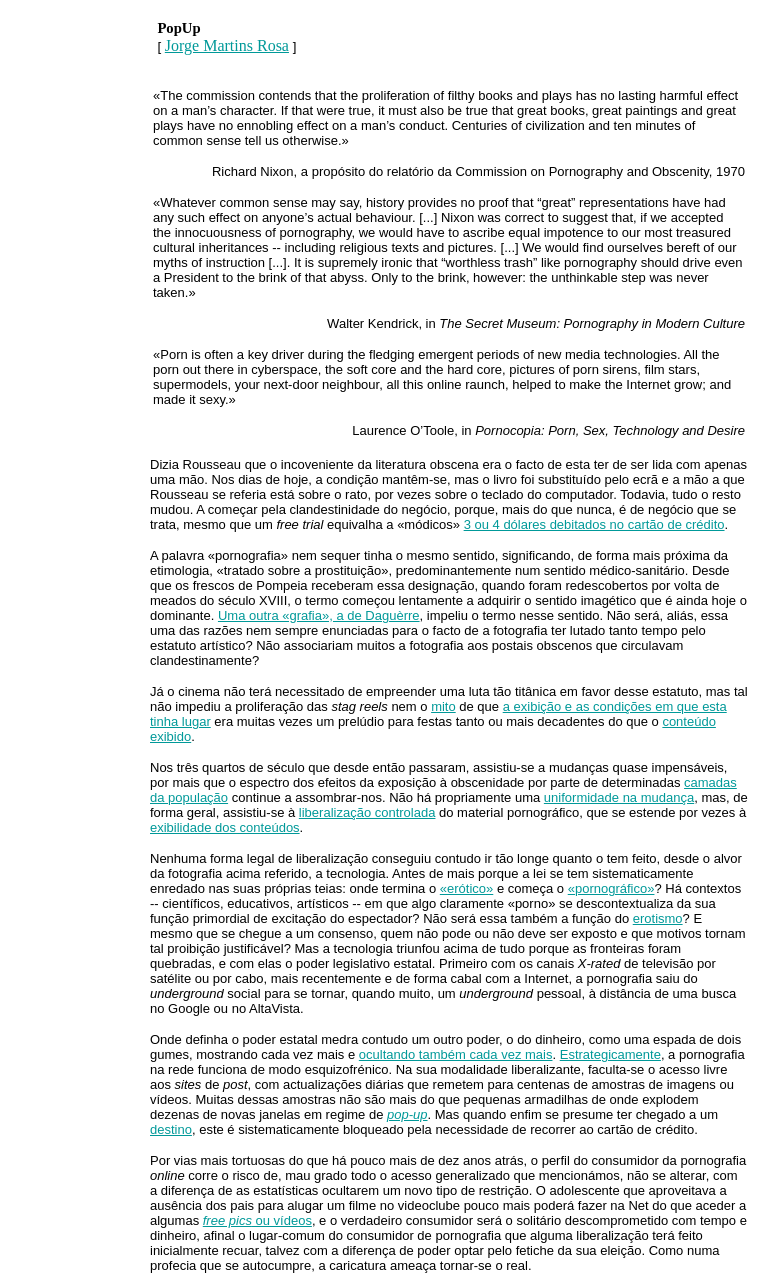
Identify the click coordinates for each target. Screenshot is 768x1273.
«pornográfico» (611, 888)
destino (171, 1129)
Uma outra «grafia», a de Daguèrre (319, 615)
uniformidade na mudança (619, 797)
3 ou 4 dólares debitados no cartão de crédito (594, 524)
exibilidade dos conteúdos (225, 827)
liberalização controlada (367, 812)
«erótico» (466, 888)
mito (443, 706)
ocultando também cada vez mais (456, 1054)
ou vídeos (257, 1220)
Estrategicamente (610, 1054)
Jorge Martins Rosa (227, 45)
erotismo (658, 918)
